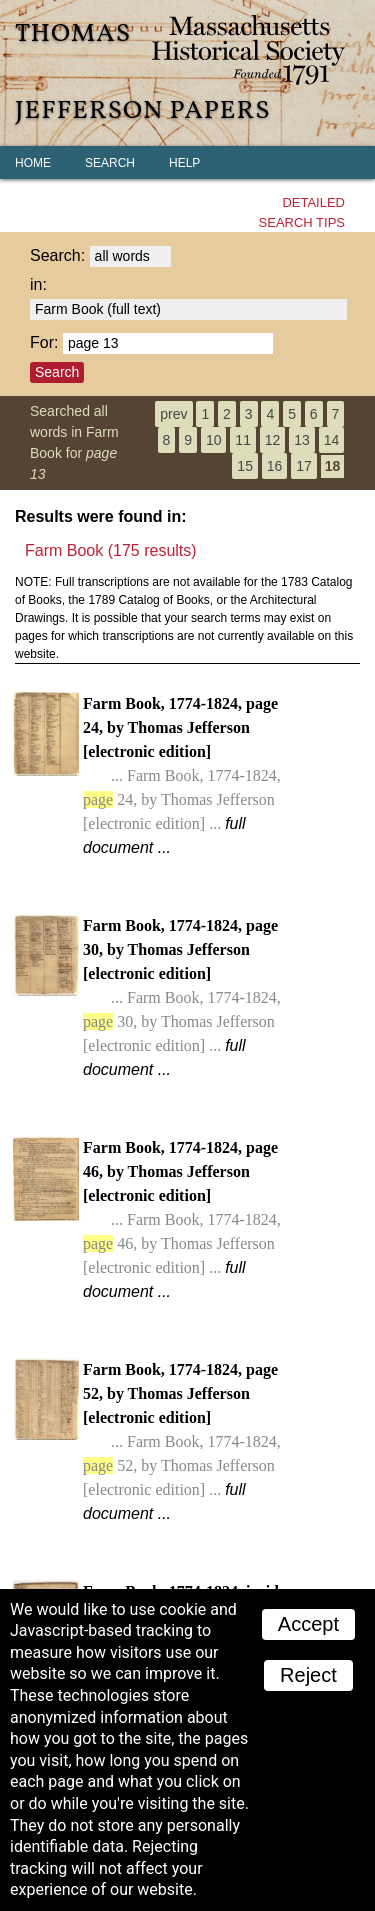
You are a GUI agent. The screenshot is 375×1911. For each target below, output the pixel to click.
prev (173, 414)
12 (273, 440)
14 (332, 440)
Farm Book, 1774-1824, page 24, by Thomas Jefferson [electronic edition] (182, 775)
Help (184, 163)
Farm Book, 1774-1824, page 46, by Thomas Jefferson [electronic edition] (182, 1219)
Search (110, 163)
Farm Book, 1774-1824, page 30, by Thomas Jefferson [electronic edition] (182, 997)
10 (214, 440)
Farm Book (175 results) (111, 550)
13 (302, 440)
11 (243, 440)
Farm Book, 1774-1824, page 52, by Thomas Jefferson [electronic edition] (182, 1441)
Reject (308, 1675)
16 (275, 466)
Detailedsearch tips (302, 212)
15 (245, 466)
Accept (308, 1624)
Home (33, 163)
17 (304, 466)
